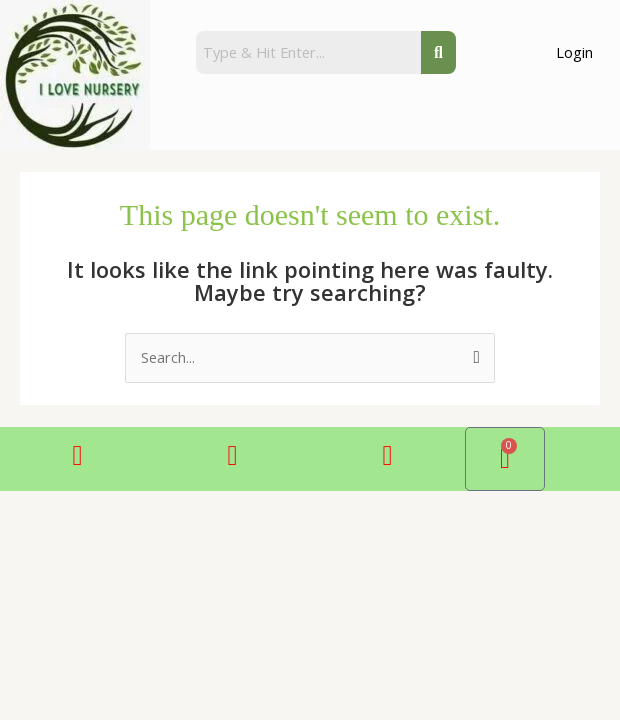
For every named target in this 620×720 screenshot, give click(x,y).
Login (574, 52)
